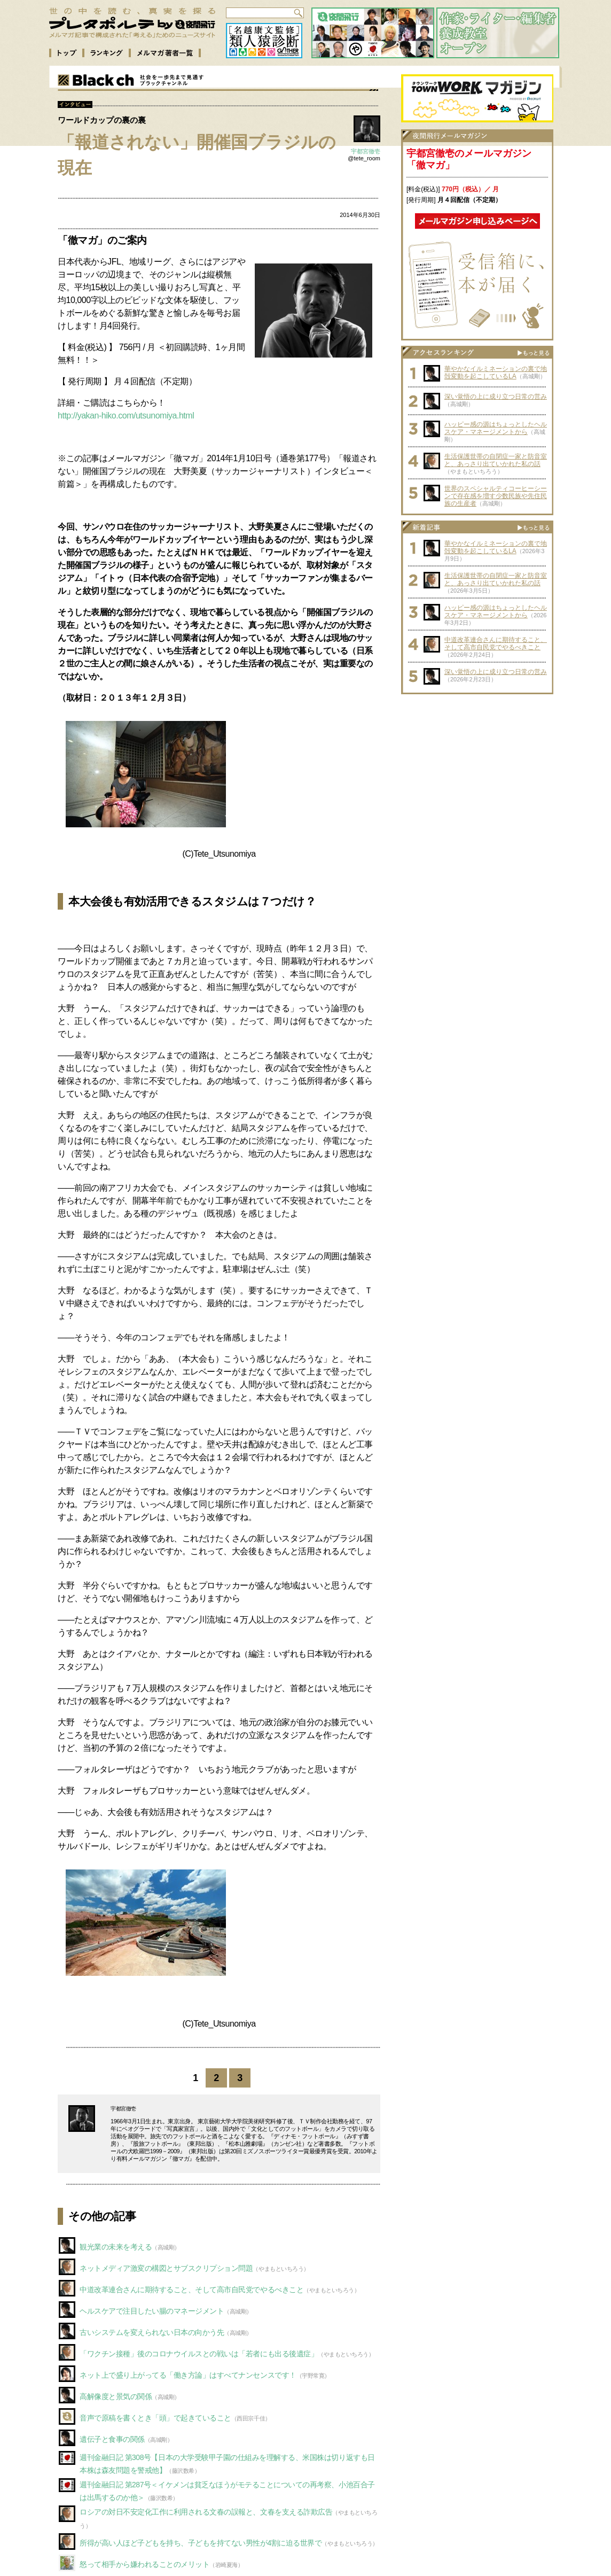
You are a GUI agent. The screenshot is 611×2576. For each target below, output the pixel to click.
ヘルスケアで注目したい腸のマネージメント (152, 2311)
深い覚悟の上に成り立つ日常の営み (495, 396)
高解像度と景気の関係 (116, 2396)
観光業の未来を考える (116, 2247)
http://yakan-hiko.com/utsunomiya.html (126, 415)
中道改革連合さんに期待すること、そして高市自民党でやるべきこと (191, 2289)
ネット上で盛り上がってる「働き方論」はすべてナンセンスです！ (188, 2375)
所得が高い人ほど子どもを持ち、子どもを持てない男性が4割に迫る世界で (201, 2543)
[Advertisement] (477, 766)
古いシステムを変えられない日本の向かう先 (152, 2332)
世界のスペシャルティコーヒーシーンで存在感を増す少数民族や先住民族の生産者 (495, 496)
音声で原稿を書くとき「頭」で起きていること (155, 2418)
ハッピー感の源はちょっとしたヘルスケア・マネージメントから (495, 428)
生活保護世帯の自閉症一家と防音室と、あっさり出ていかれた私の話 (495, 460)
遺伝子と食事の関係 (112, 2439)
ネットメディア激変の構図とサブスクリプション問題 (166, 2268)
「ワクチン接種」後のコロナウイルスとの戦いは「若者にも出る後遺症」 (199, 2353)
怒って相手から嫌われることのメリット (144, 2564)
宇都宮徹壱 (365, 151)
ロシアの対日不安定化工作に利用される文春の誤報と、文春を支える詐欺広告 (206, 2512)
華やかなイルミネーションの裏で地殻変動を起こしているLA (495, 372)
